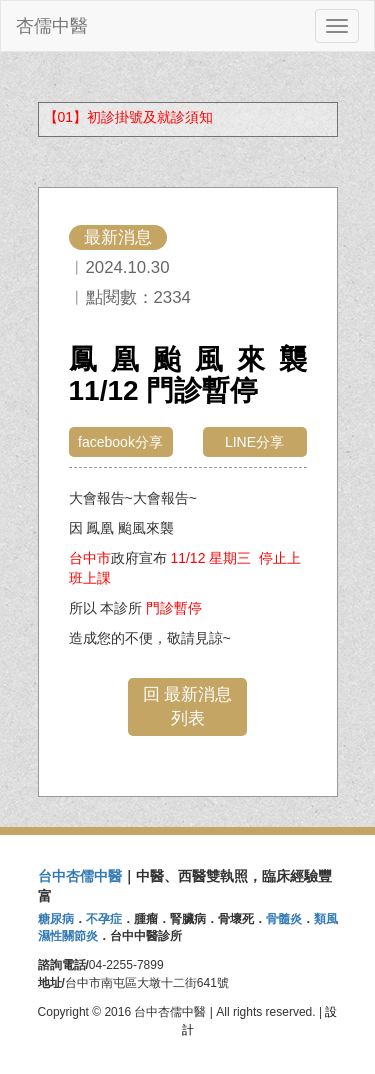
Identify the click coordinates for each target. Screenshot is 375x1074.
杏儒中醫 (52, 26)
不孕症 (104, 919)
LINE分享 (254, 442)
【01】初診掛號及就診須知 (129, 117)
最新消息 (118, 237)
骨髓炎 (284, 919)
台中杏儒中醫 (80, 876)
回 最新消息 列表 (188, 706)
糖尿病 (56, 919)
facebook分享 (120, 442)
